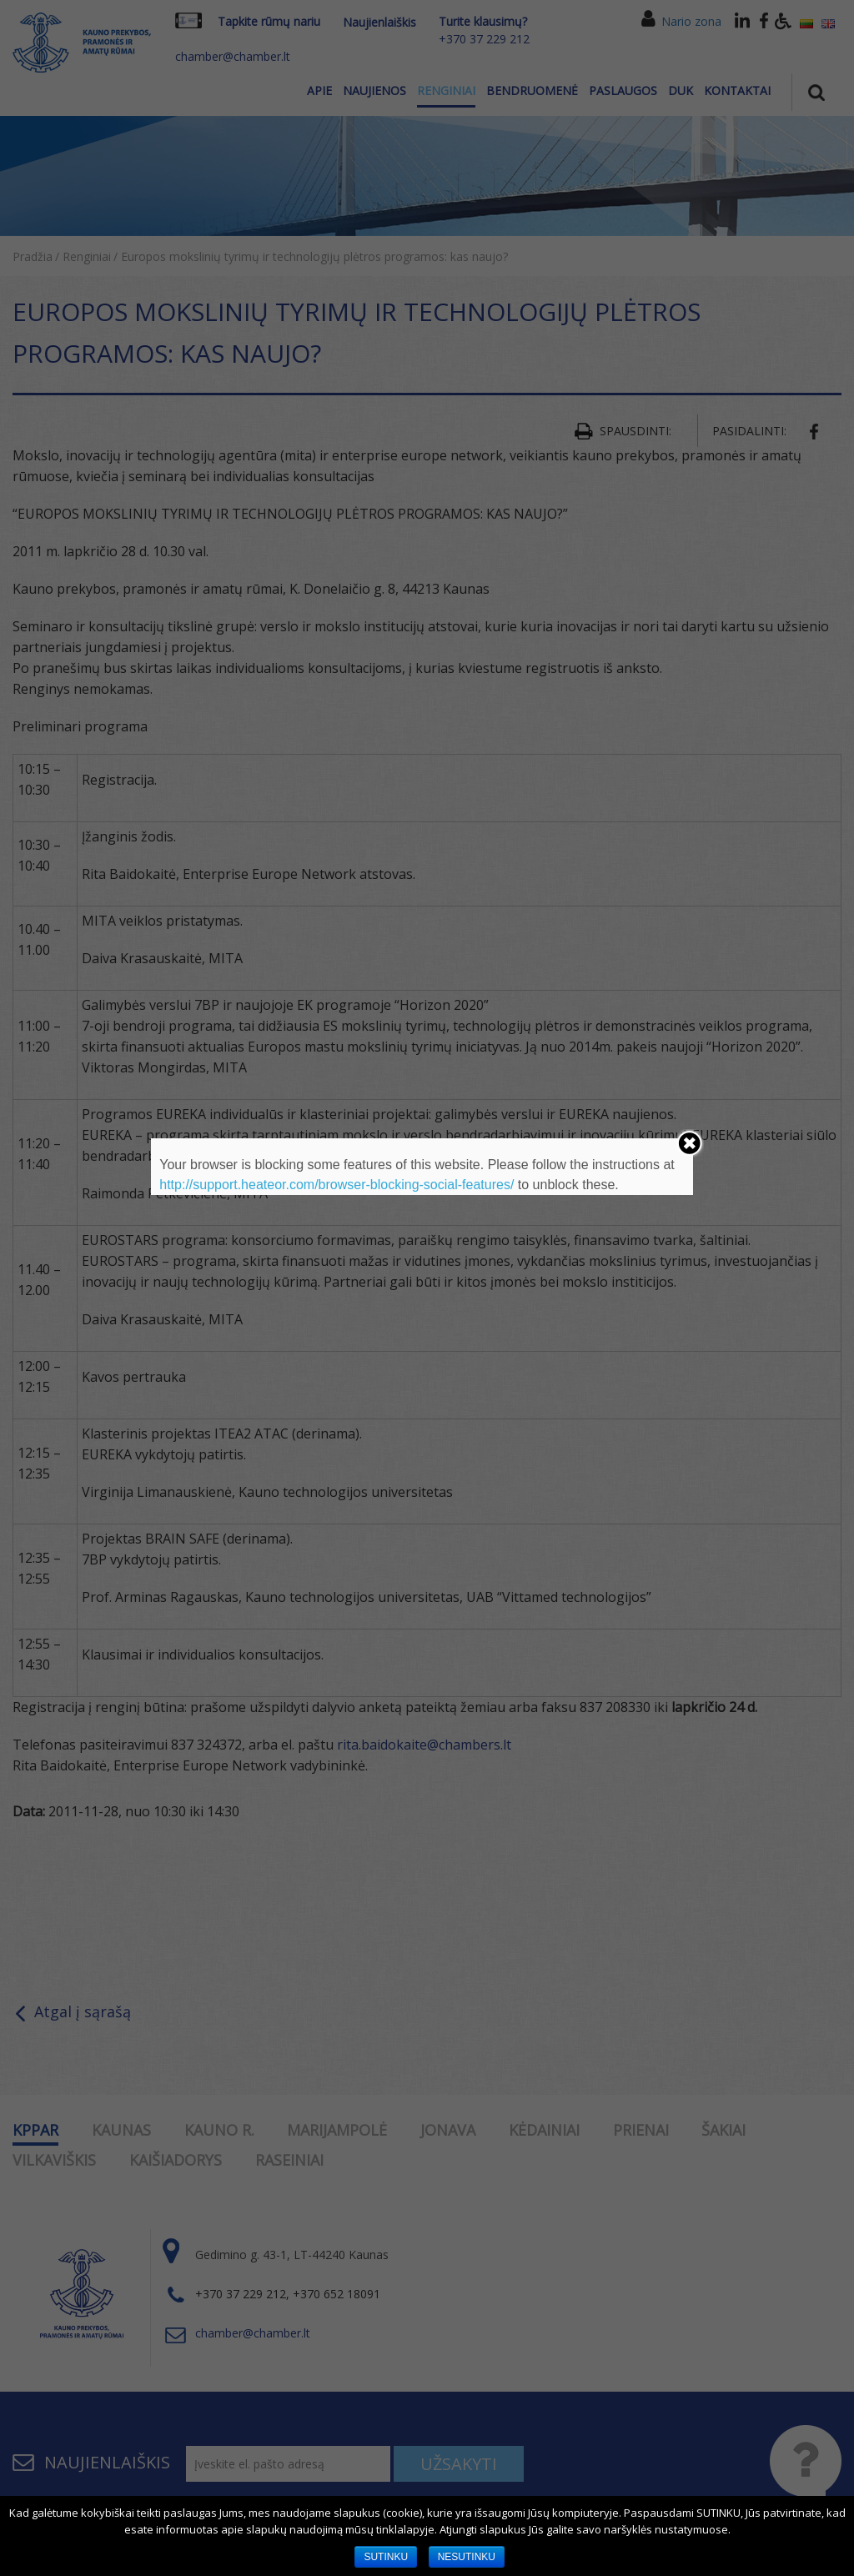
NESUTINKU (466, 2557)
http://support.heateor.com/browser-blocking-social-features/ (336, 1185)
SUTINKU (386, 2557)
